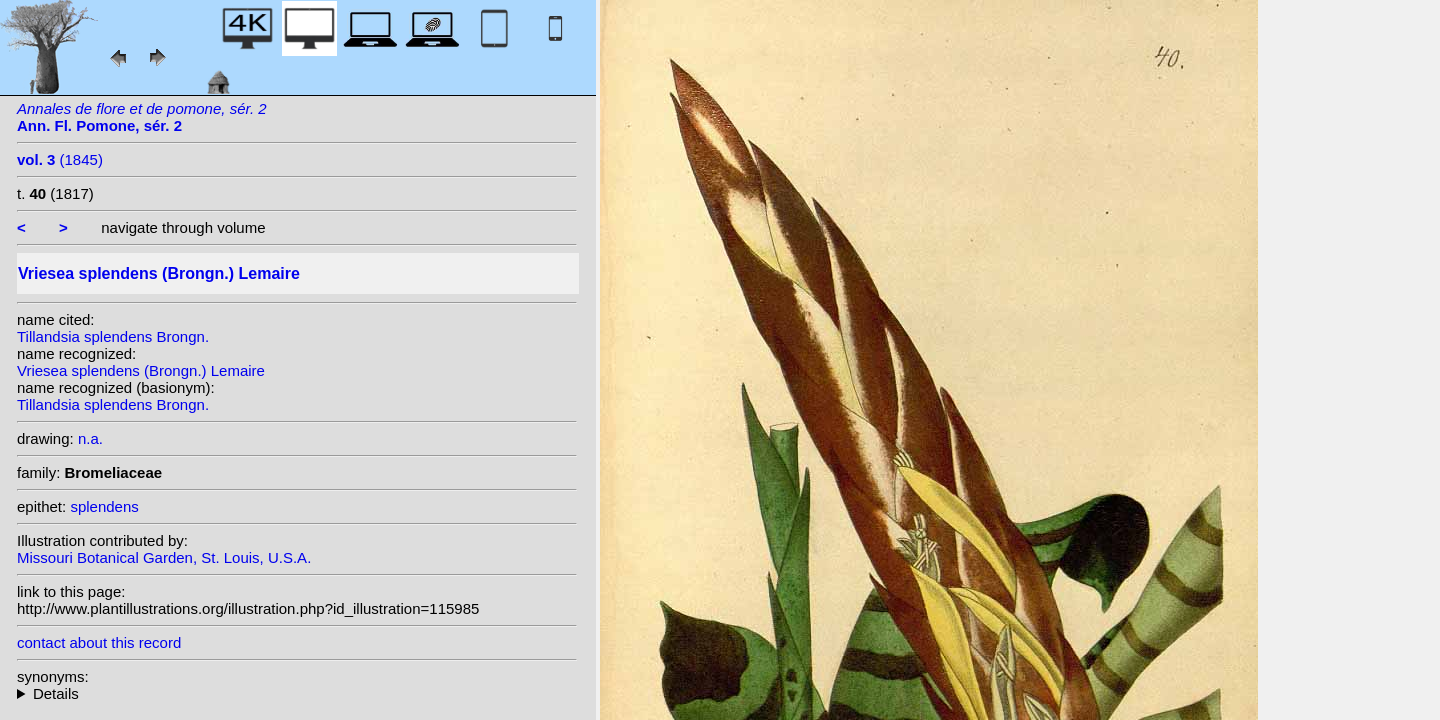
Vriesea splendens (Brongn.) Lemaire (141, 370)
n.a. (90, 438)
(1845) (60, 159)
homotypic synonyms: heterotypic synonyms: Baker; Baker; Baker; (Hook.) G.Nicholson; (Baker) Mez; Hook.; (297, 693)
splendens (104, 506)
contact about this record (99, 642)
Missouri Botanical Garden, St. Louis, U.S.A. (164, 557)
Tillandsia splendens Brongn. (113, 336)
